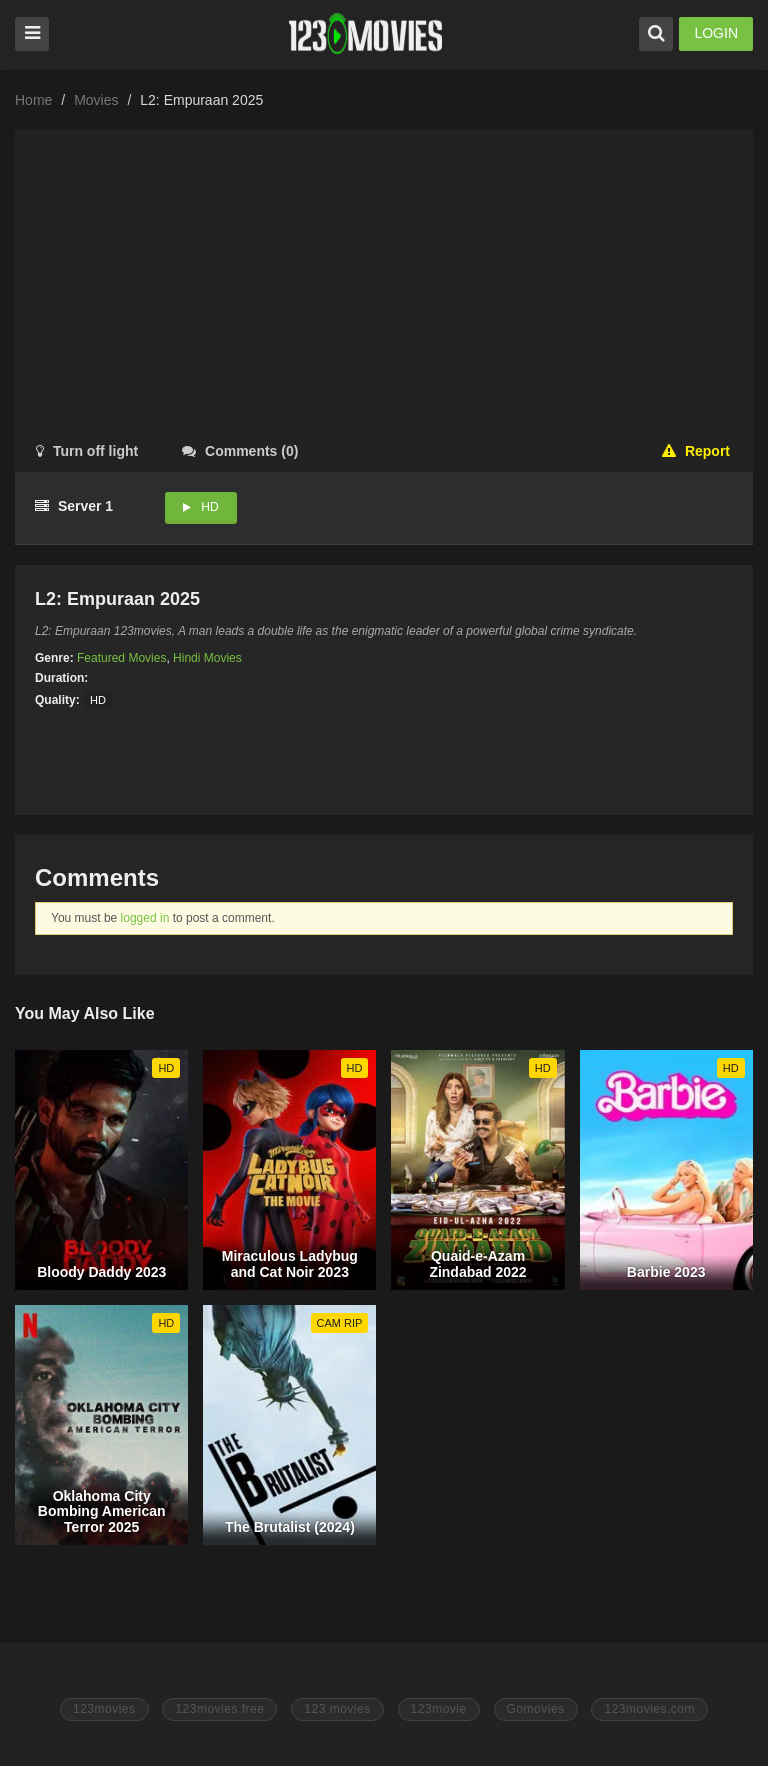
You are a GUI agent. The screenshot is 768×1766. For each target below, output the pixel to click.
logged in (145, 918)
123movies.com (649, 1709)
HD (209, 507)
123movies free (219, 1709)
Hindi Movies (207, 658)
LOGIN (716, 33)
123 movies (337, 1709)
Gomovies (536, 1709)
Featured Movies (121, 658)
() (240, 451)
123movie (439, 1709)
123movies (104, 1709)
